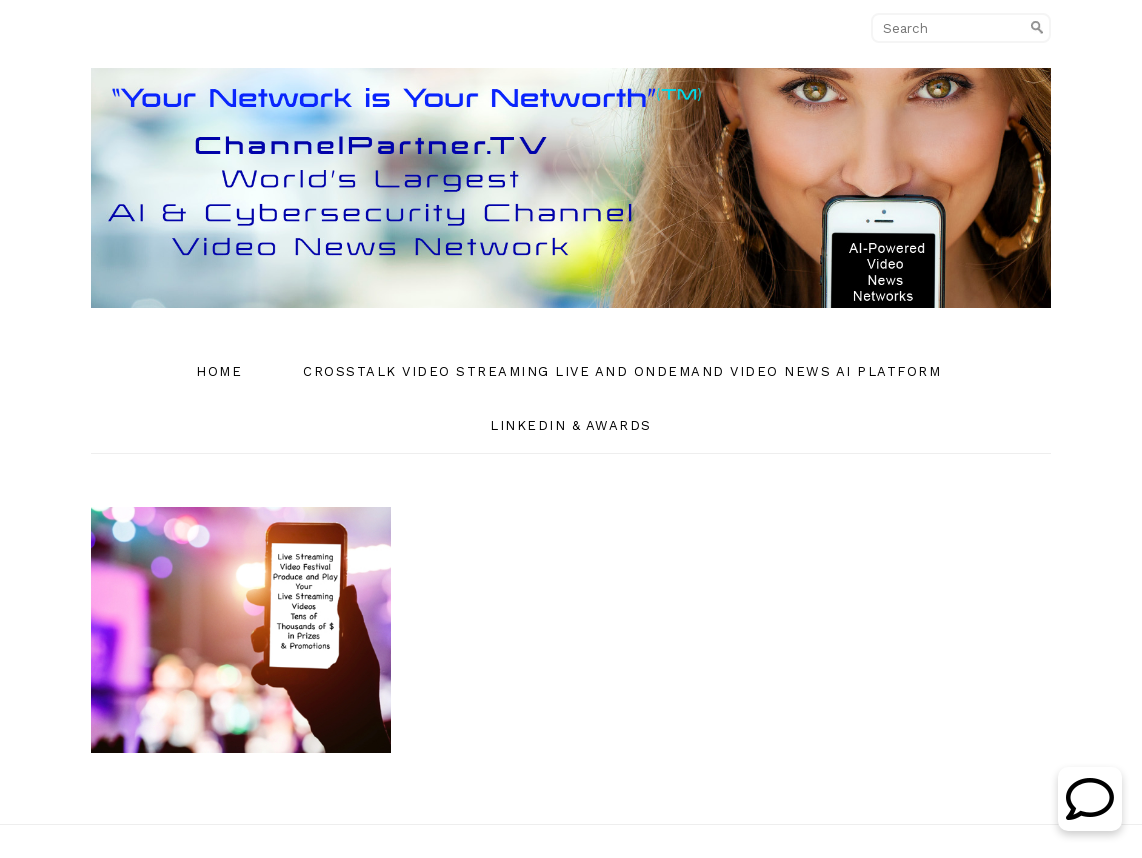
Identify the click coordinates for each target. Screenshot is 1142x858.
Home (219, 371)
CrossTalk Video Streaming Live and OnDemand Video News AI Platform (622, 371)
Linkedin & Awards (571, 425)
